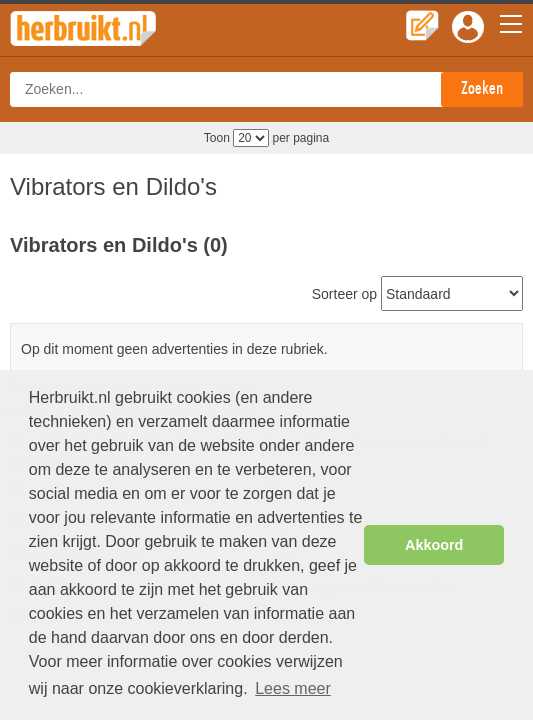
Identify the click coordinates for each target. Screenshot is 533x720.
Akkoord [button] (434, 545)
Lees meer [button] (293, 688)
